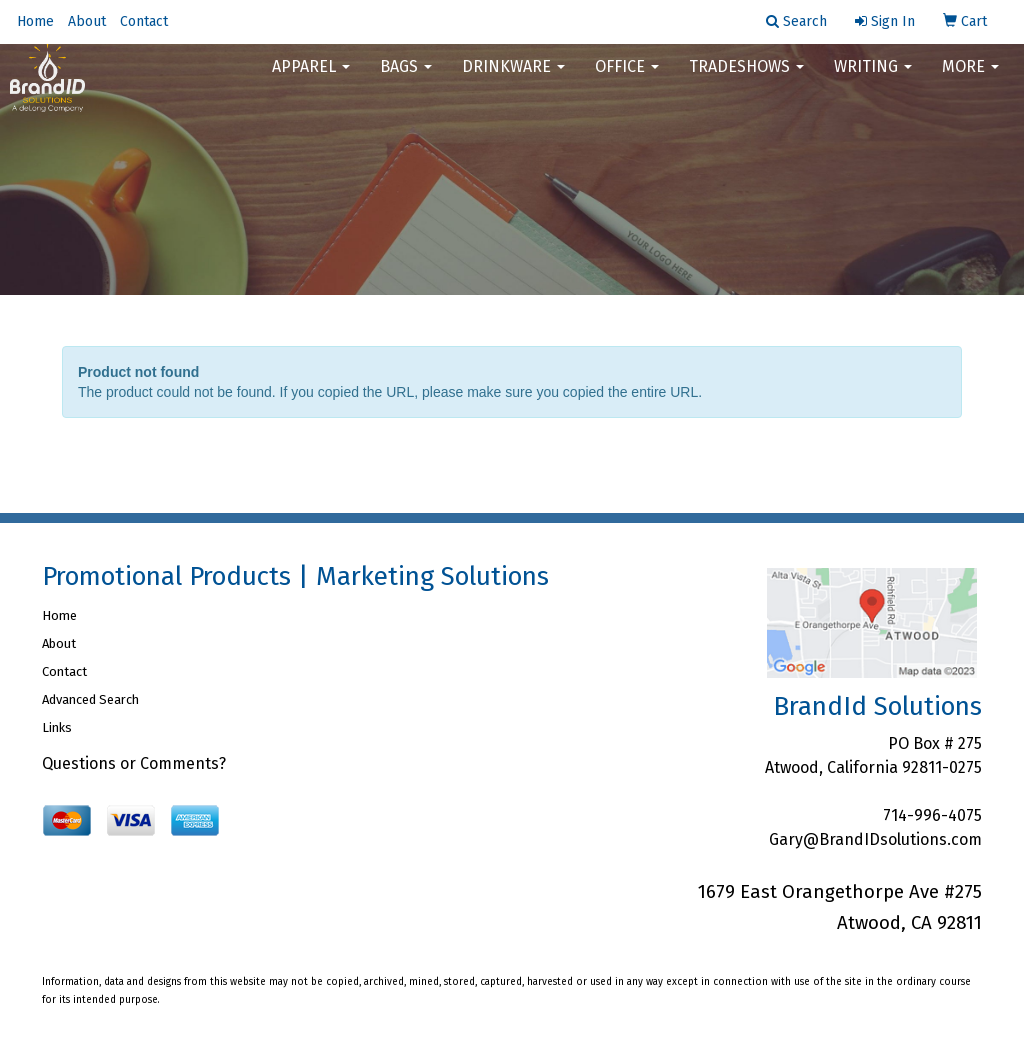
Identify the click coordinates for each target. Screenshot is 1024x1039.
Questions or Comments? (134, 763)
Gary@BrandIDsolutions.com (875, 839)
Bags (406, 79)
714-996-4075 (932, 815)
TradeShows (746, 79)
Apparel (311, 79)
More (970, 79)
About (87, 21)
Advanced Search (90, 699)
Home (35, 21)
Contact (144, 21)
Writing (873, 79)
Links (57, 727)
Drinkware (513, 79)
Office (627, 79)
